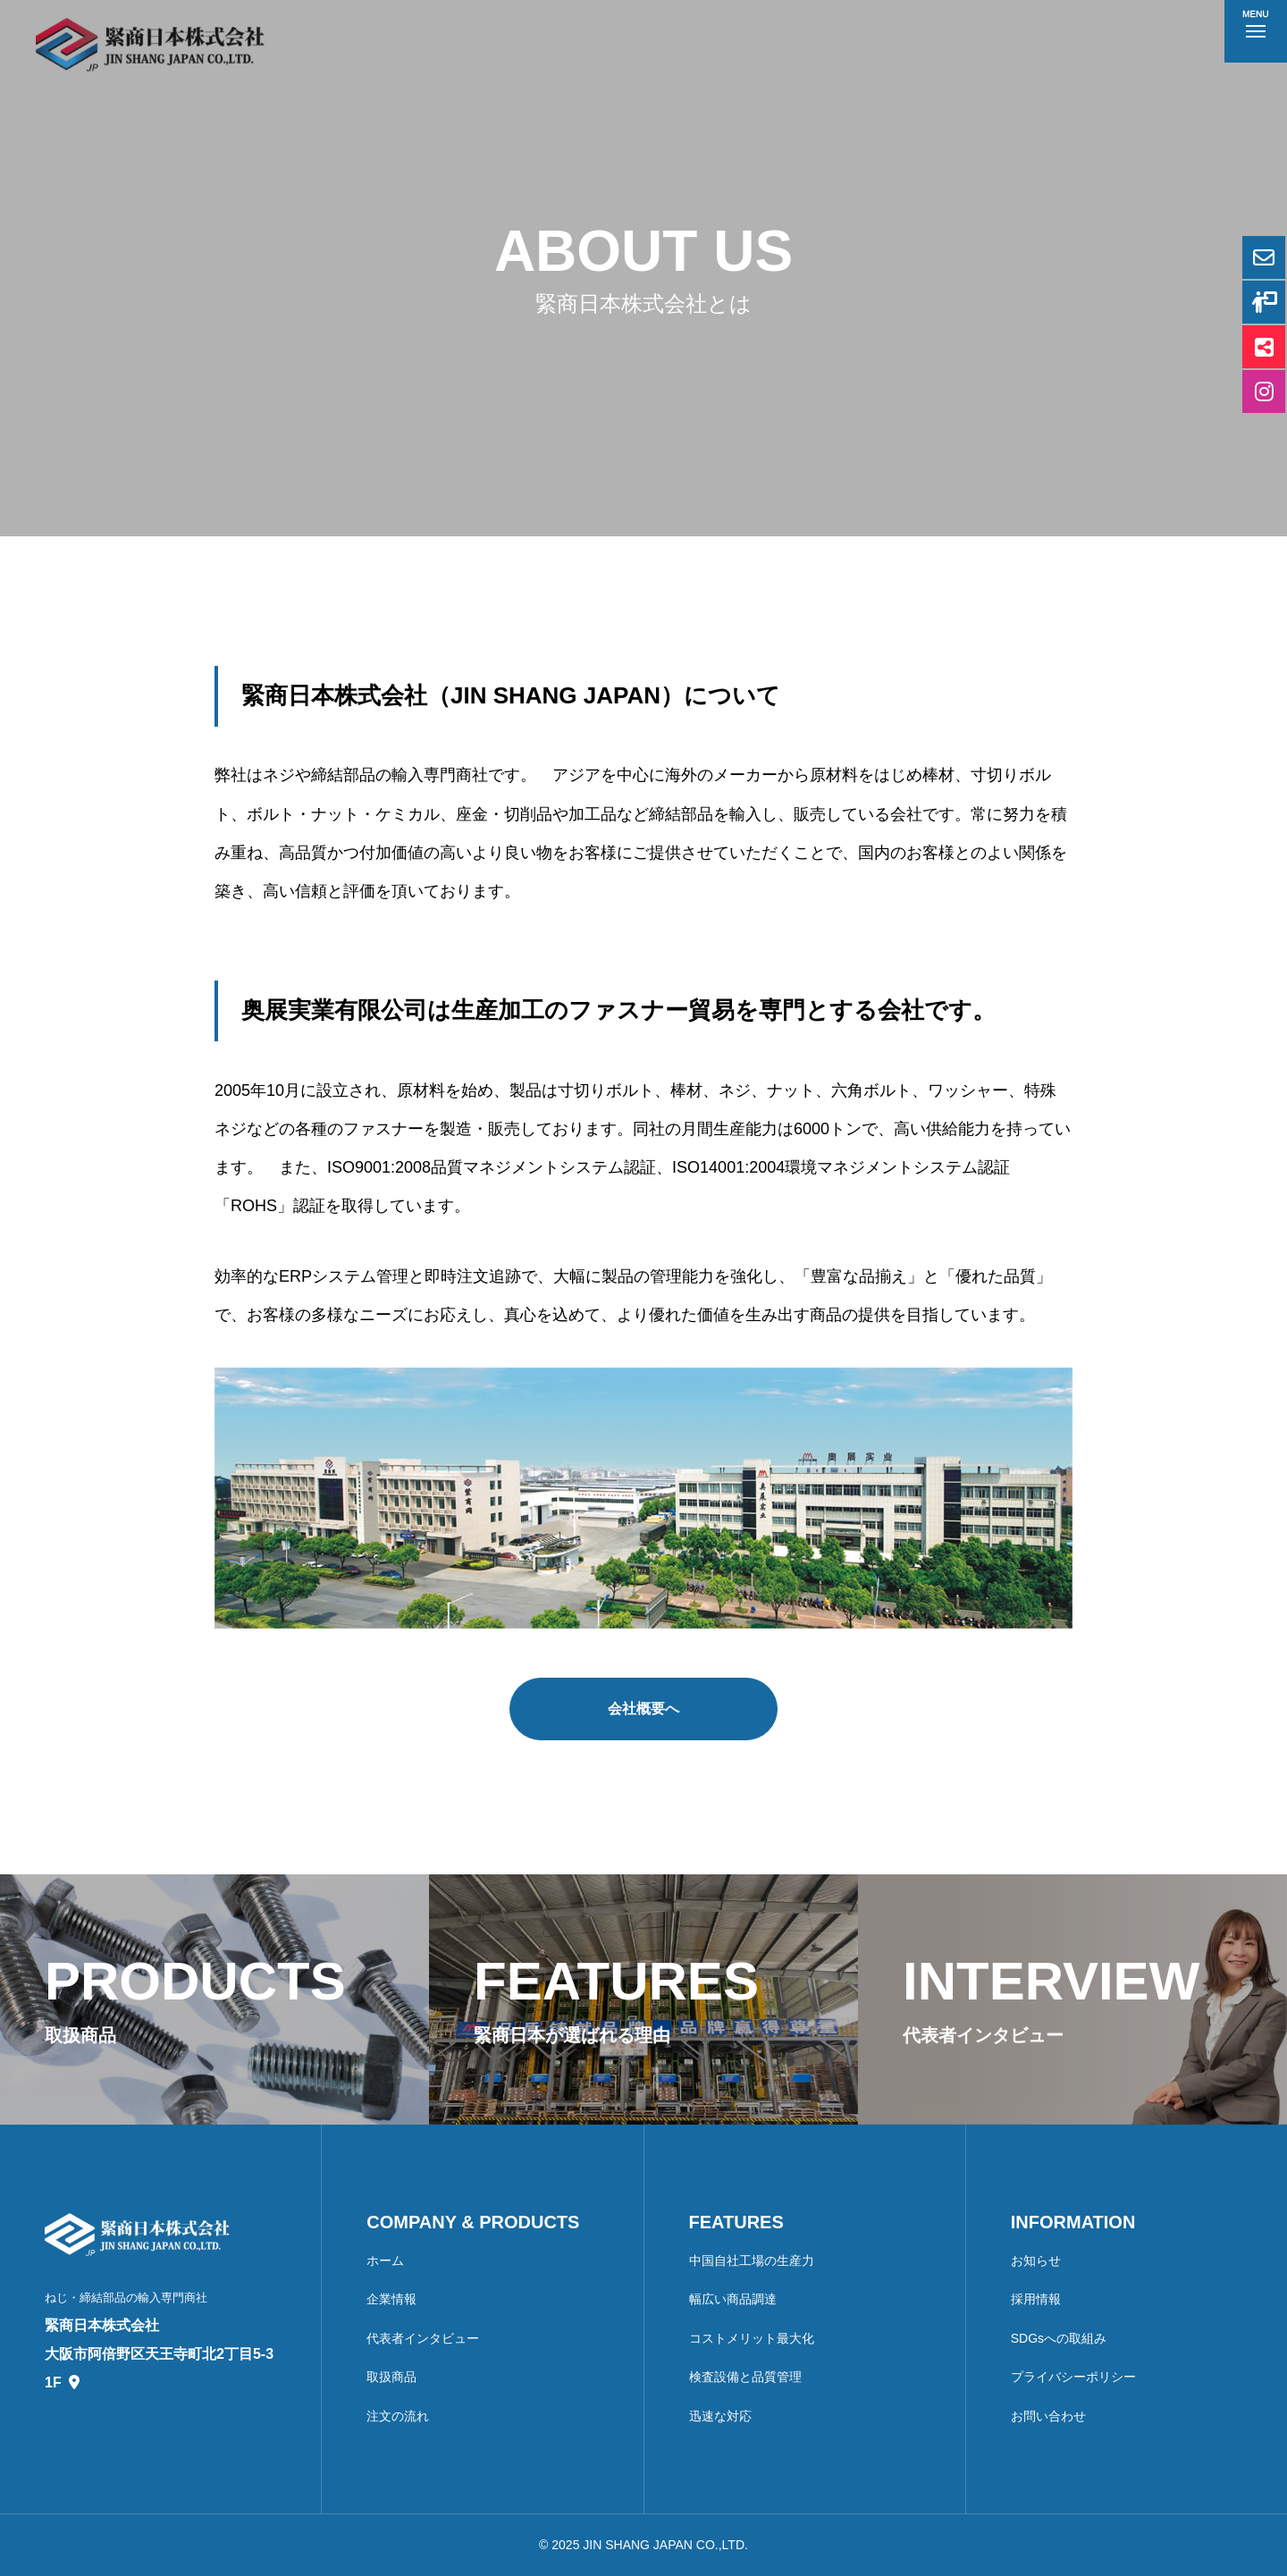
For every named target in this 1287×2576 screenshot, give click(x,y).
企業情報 (391, 2299)
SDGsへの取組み (1058, 2338)
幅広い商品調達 (733, 2299)
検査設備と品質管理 (745, 2377)
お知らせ (1036, 2260)
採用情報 (1036, 2299)
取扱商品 (391, 2377)
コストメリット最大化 (751, 2338)
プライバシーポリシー (1073, 2377)
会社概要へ (643, 1708)
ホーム (385, 2260)
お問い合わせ (1048, 2416)
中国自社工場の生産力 (751, 2260)
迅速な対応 (720, 2416)
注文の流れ (397, 2416)
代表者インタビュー (422, 2338)
